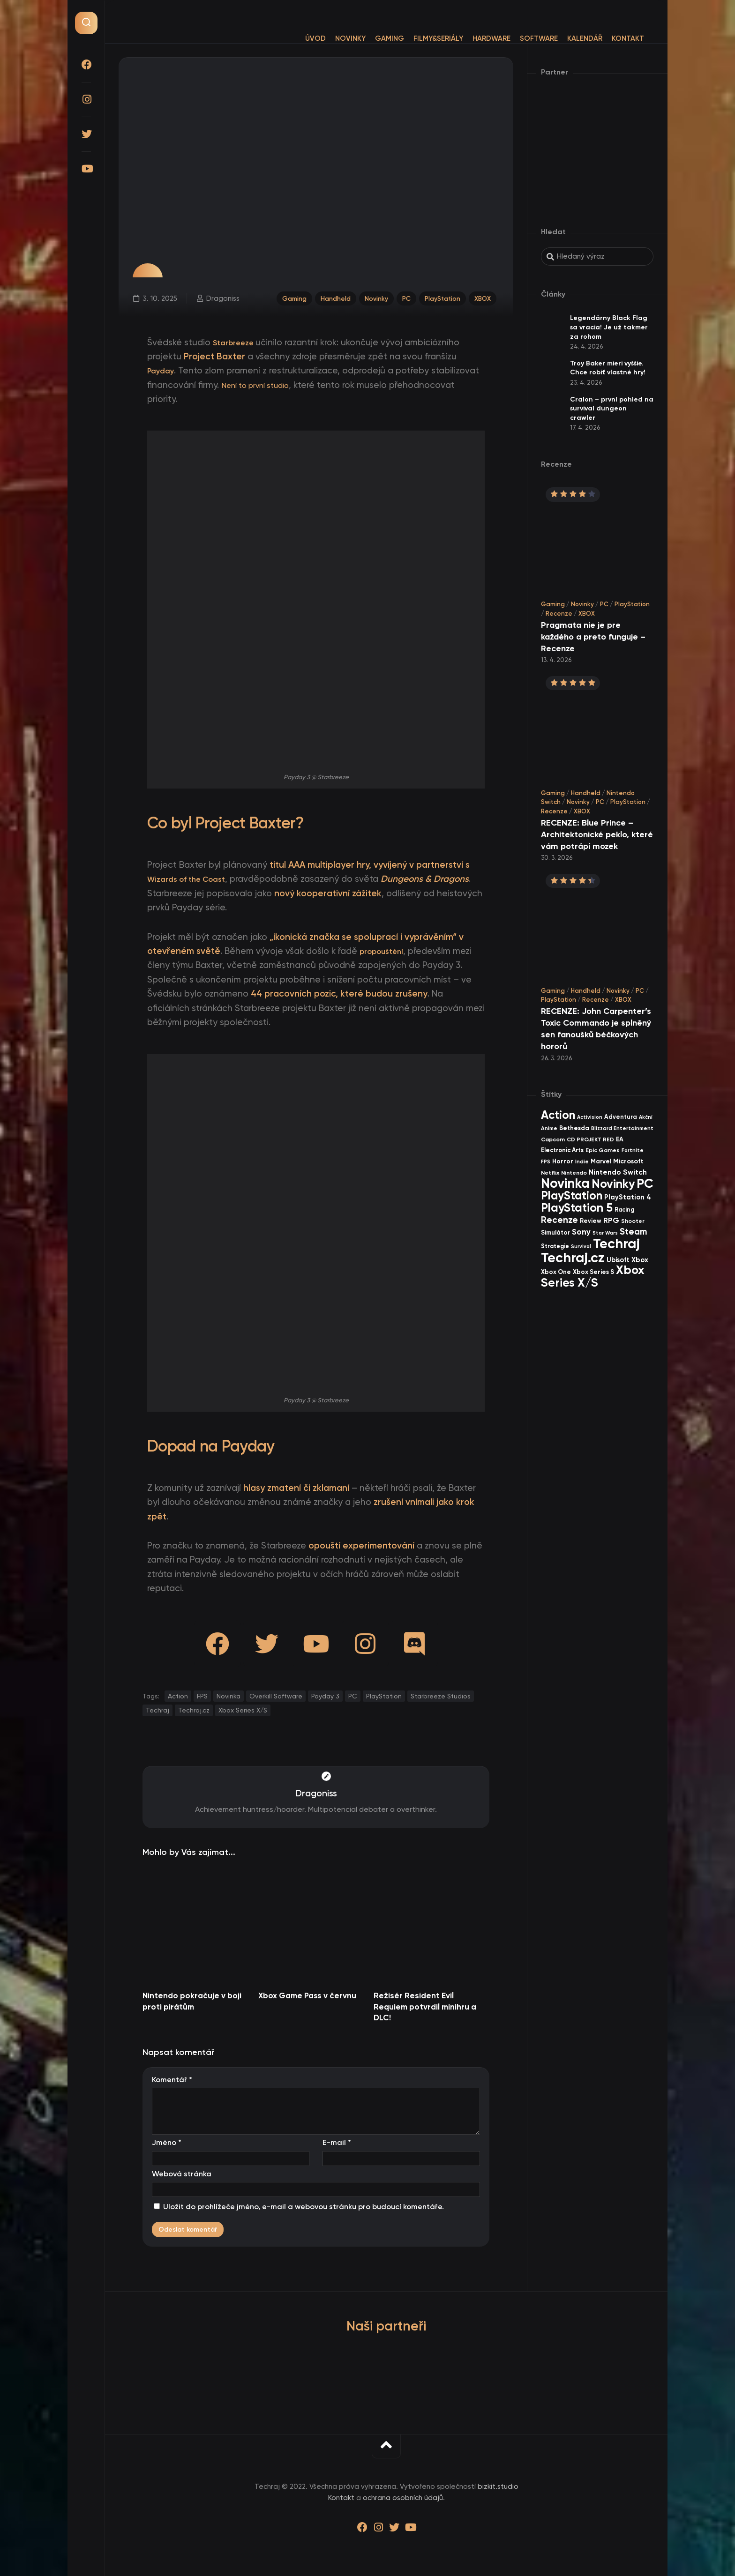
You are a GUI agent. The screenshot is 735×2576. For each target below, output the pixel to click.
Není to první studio (261, 385)
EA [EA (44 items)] (619, 1139)
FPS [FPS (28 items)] (545, 1162)
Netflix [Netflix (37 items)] (550, 1172)
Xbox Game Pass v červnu (307, 1995)
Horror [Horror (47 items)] (562, 1161)
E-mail (336, 2142)
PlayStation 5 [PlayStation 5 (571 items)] (577, 1207)
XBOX (484, 296)
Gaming (370, 38)
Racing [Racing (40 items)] (624, 1209)
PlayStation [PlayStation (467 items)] (571, 1195)
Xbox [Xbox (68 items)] (639, 1260)
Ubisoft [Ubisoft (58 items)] (618, 1260)
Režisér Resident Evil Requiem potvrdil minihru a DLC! (425, 2007)
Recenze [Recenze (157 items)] (559, 1219)
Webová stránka (181, 2173)
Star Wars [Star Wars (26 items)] (605, 1233)
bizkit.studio (498, 2486)
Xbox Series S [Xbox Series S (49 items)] (593, 1272)
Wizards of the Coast (192, 878)
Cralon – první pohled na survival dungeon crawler (611, 408)
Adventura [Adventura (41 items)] (620, 1116)
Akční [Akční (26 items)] (645, 1117)
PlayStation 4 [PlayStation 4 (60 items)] (627, 1197)
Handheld (326, 296)
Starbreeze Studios (441, 1696)
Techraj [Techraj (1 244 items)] (616, 1243)
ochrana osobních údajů (403, 2498)
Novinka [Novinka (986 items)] (565, 1183)
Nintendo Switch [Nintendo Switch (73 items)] (618, 1172)
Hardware (473, 38)
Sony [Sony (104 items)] (581, 1232)
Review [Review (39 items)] (590, 1220)
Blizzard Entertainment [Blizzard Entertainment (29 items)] (622, 1128)
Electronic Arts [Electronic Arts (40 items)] (562, 1150)
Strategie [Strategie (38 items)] (555, 1246)
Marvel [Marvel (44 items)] (601, 1161)
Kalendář (566, 38)
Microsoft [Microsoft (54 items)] (628, 1161)
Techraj (157, 1710)
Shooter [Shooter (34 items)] (633, 1221)
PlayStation (440, 296)
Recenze (559, 613)
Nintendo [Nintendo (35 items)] (574, 1172)
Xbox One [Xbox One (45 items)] (556, 1271)
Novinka (228, 1696)
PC (401, 296)
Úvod (296, 38)
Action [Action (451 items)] (558, 1115)
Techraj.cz (194, 1710)
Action (178, 1696)
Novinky (331, 38)
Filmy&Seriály (419, 38)
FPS (202, 1696)
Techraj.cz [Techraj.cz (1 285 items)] (573, 1257)
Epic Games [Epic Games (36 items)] (602, 1150)
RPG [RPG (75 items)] (611, 1220)
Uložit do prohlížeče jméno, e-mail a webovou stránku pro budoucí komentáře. (303, 2206)
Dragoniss (220, 296)
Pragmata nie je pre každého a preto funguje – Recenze (593, 637)
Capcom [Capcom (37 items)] (553, 1139)
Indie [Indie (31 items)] (582, 1161)
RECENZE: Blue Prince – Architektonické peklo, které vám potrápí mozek (597, 834)
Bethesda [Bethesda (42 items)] (574, 1128)
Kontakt (609, 38)
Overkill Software (275, 1696)
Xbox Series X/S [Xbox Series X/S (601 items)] (592, 1276)
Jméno (166, 2142)
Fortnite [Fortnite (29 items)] (633, 1150)
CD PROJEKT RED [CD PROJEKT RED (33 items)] (590, 1139)
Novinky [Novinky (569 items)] (613, 1183)
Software (520, 38)
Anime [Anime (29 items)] (549, 1128)
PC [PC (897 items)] (645, 1183)
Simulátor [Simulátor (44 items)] (555, 1232)
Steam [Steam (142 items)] (633, 1231)
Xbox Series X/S (242, 1710)
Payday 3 (325, 1696)
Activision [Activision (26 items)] (589, 1117)
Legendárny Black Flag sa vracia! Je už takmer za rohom (609, 327)
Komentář (172, 2079)
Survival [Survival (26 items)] (581, 1246)
